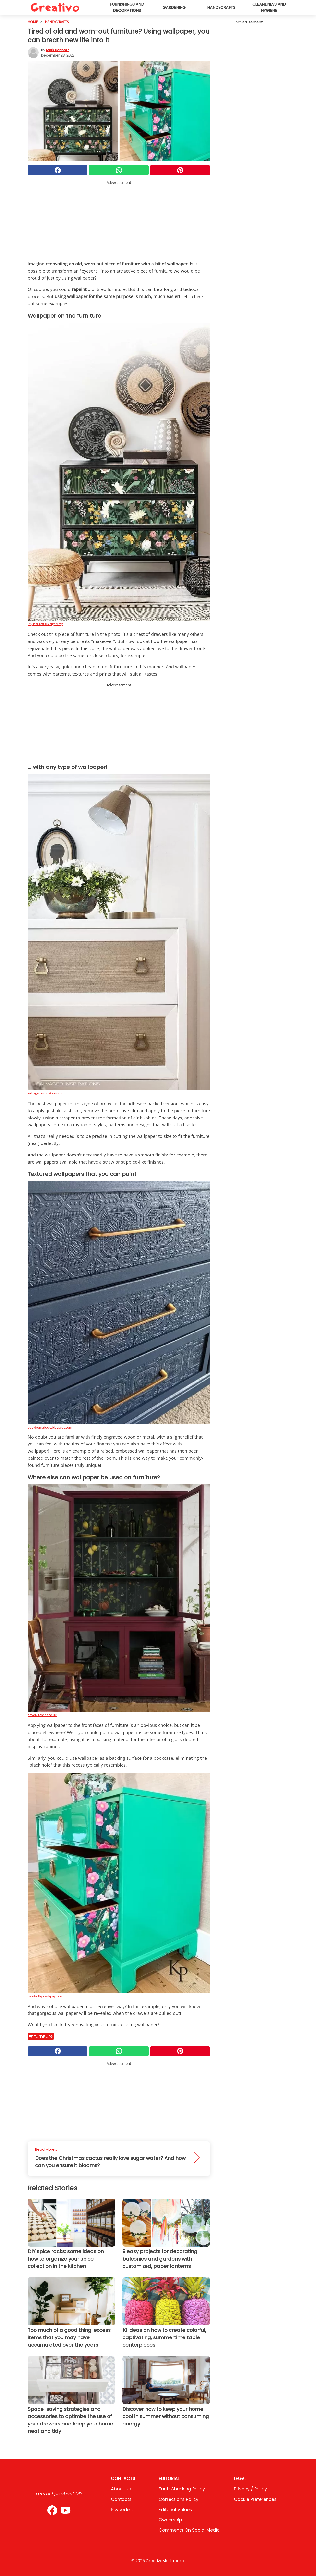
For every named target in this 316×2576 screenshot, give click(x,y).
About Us (121, 2489)
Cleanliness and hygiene (269, 7)
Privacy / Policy (250, 2489)
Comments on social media (189, 2530)
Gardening (174, 7)
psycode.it (122, 2509)
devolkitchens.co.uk (42, 1715)
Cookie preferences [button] (255, 2499)
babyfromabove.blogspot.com (50, 1427)
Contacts (121, 2499)
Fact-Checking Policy (182, 2489)
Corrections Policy (178, 2499)
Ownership (170, 2520)
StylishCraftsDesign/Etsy (45, 624)
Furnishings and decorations (127, 7)
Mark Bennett (57, 50)
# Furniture (41, 2036)
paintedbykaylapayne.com (47, 1996)
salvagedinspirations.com (46, 1093)
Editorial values (175, 2509)
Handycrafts (221, 7)
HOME (33, 21)
